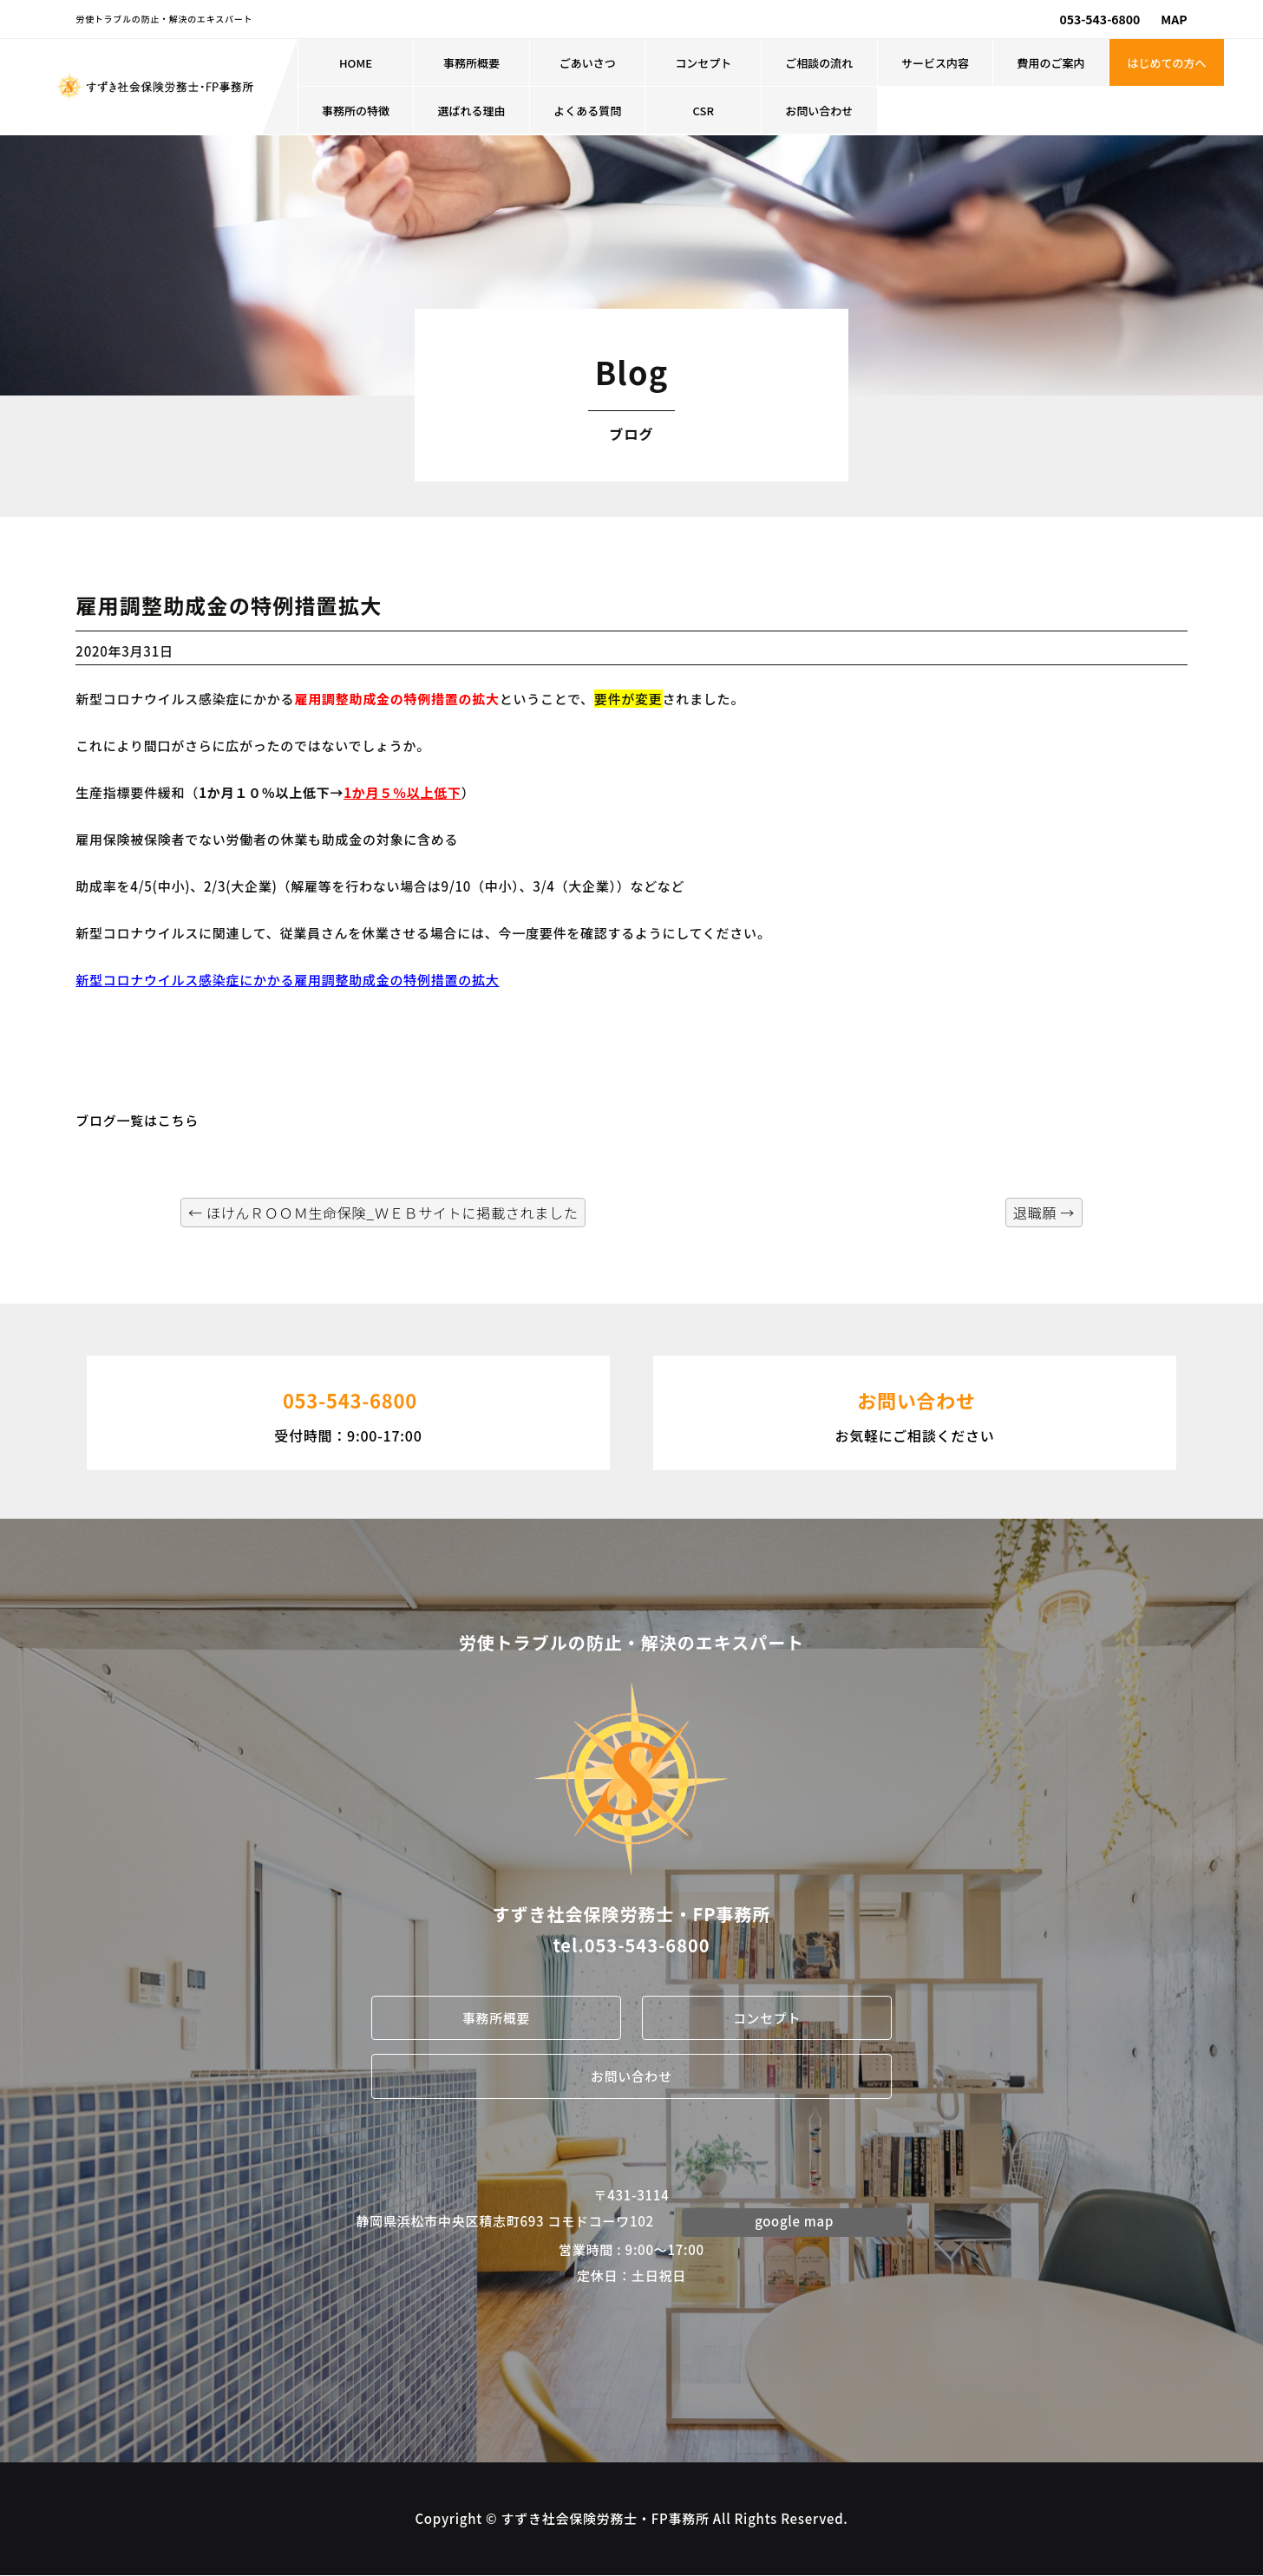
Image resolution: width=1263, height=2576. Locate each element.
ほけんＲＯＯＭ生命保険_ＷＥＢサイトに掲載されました (383, 1212)
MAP (1174, 19)
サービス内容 (935, 63)
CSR (703, 110)
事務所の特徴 (355, 110)
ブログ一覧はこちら (137, 1120)
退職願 (1044, 1212)
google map (794, 2222)
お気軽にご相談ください (914, 1411)
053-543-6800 (1099, 19)
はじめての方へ (1167, 63)
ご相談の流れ (819, 63)
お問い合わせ (819, 110)
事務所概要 (471, 63)
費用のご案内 (1050, 63)
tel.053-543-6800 (631, 1945)
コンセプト (703, 63)
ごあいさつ (588, 63)
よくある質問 (587, 110)
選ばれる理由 (472, 110)
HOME (355, 63)
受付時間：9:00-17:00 (348, 1411)
